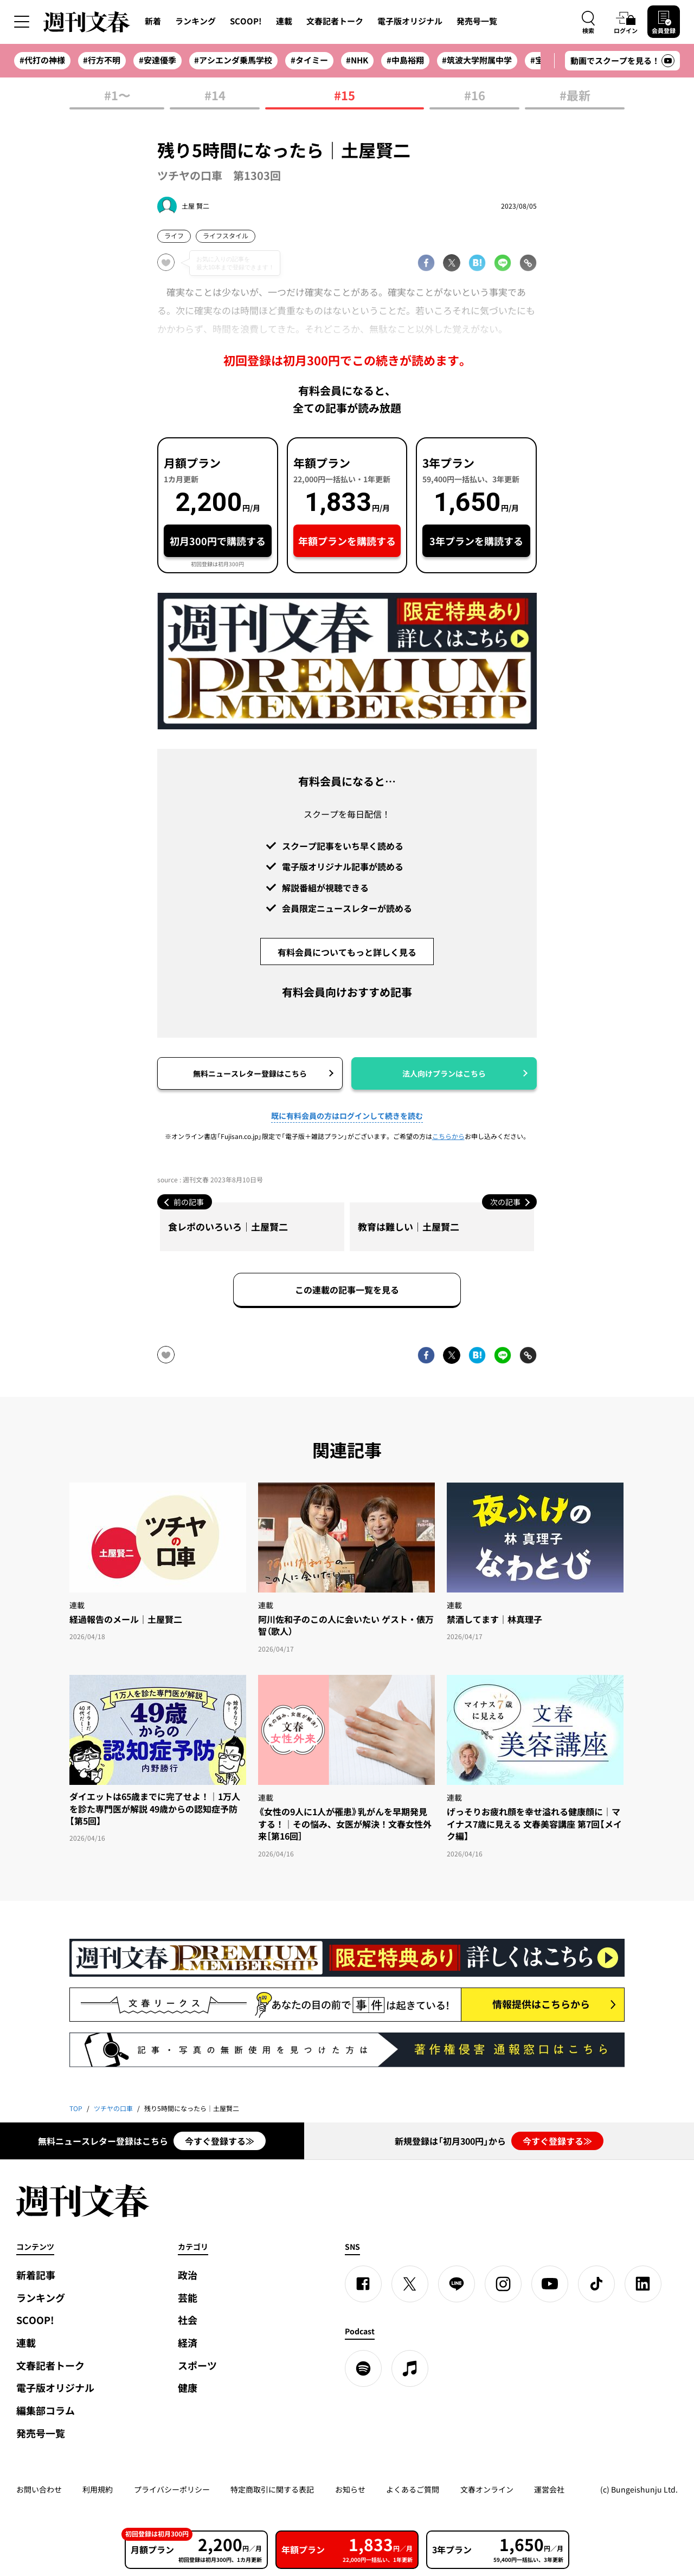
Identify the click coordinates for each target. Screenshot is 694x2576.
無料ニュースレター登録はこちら (250, 1073)
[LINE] (456, 2284)
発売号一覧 (477, 21)
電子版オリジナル (409, 21)
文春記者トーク (334, 21)
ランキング (195, 21)
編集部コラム (45, 2410)
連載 (284, 21)
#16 (474, 96)
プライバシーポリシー (172, 2489)
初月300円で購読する (218, 541)
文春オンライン (486, 2489)
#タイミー (309, 60)
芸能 (187, 2297)
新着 (153, 21)
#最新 (575, 96)
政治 (187, 2275)
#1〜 (117, 96)
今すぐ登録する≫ (219, 2140)
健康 (187, 2387)
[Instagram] (503, 2284)
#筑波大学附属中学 (477, 60)
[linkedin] (643, 2284)
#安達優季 (157, 60)
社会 (187, 2320)
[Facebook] (363, 2284)
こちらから (448, 1136)
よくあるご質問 (412, 2489)
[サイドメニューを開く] (21, 21)
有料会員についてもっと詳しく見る (347, 952)
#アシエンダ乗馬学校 (233, 60)
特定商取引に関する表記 (272, 2489)
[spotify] (363, 2368)
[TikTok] (596, 2284)
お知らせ (350, 2489)
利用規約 (97, 2489)
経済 (187, 2342)
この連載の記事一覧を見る (347, 1289)
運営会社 (549, 2489)
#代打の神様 (42, 60)
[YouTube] (549, 2284)
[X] (409, 2284)
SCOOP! (246, 21)
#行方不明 (101, 60)
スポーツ (197, 2365)
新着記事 (35, 2275)
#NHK (357, 60)
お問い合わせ (39, 2489)
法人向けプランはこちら (444, 1073)
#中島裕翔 (405, 60)
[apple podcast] (409, 2368)
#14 (215, 96)
